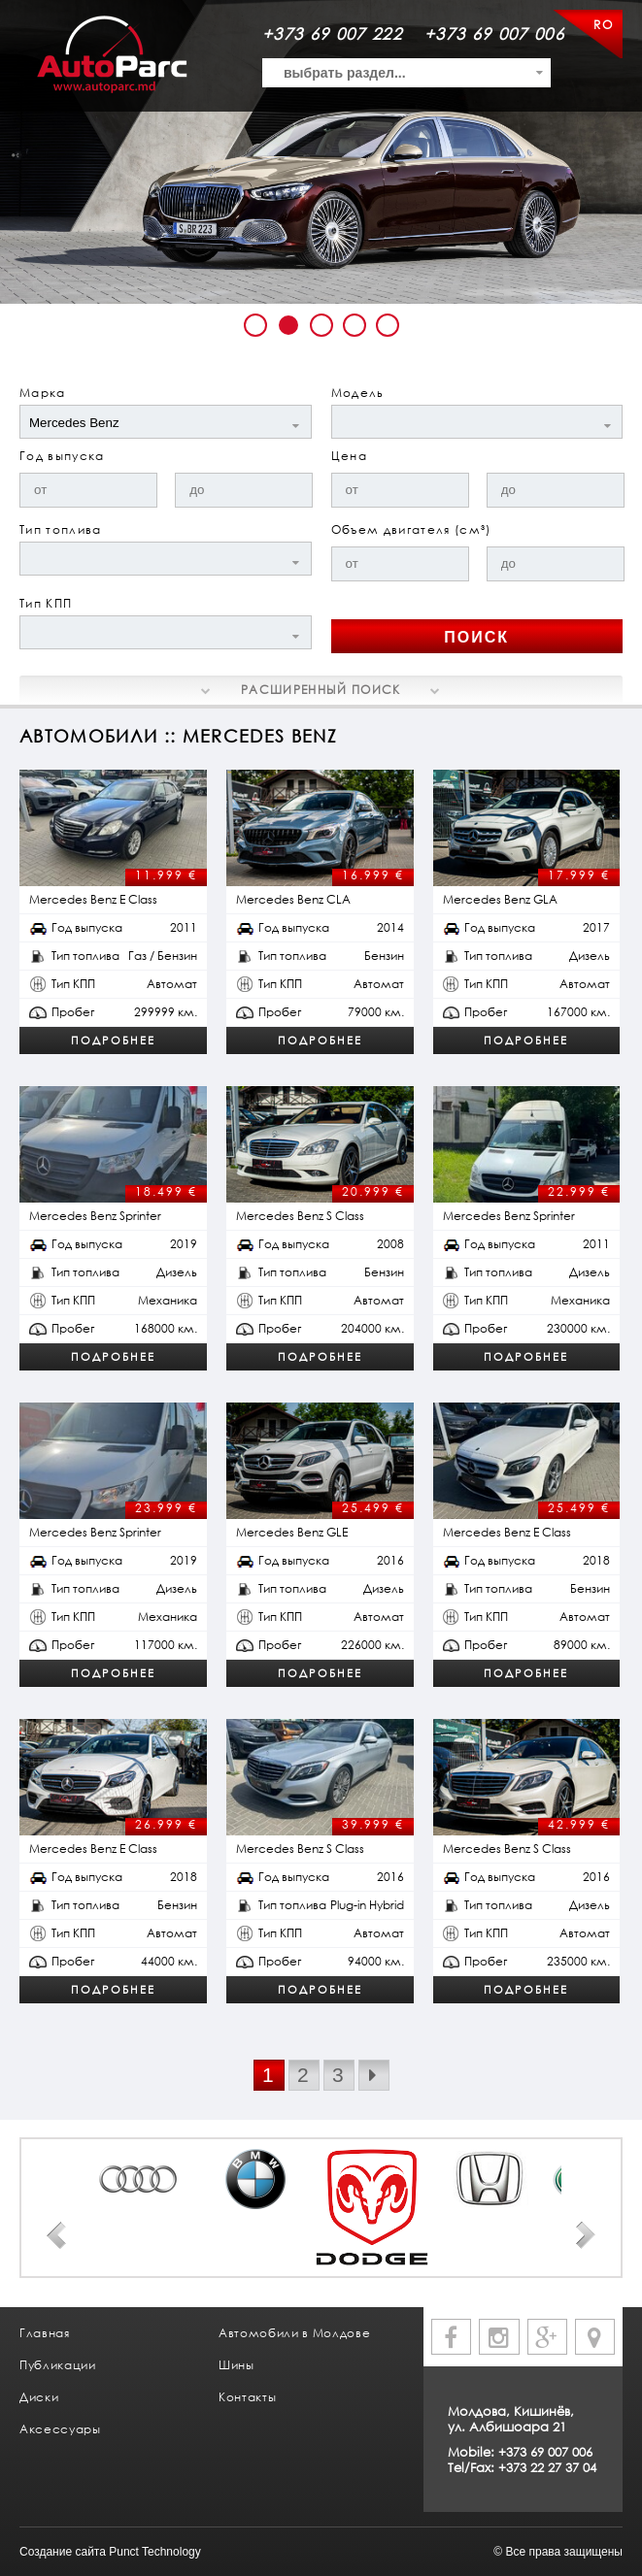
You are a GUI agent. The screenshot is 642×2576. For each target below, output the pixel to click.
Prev (56, 2235)
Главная (44, 2333)
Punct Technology (155, 2552)
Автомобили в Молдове (294, 2333)
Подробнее (113, 1040)
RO (603, 24)
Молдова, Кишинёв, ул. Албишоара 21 (511, 2418)
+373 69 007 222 (332, 33)
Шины (236, 2365)
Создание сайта (62, 2552)
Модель (358, 392)
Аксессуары (60, 2429)
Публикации (57, 2365)
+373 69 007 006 (494, 33)
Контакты (247, 2397)
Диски (38, 2397)
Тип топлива (60, 529)
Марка (42, 392)
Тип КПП (45, 603)
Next (585, 2235)
